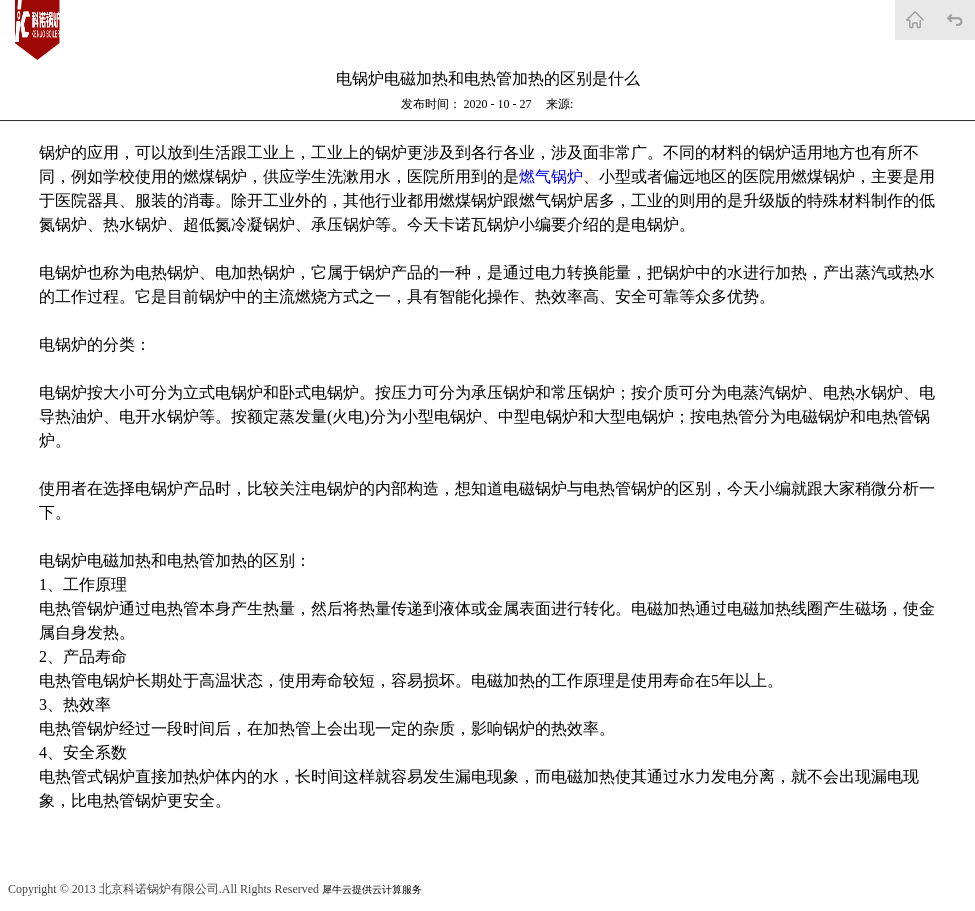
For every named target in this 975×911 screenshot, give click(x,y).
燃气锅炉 (551, 176)
